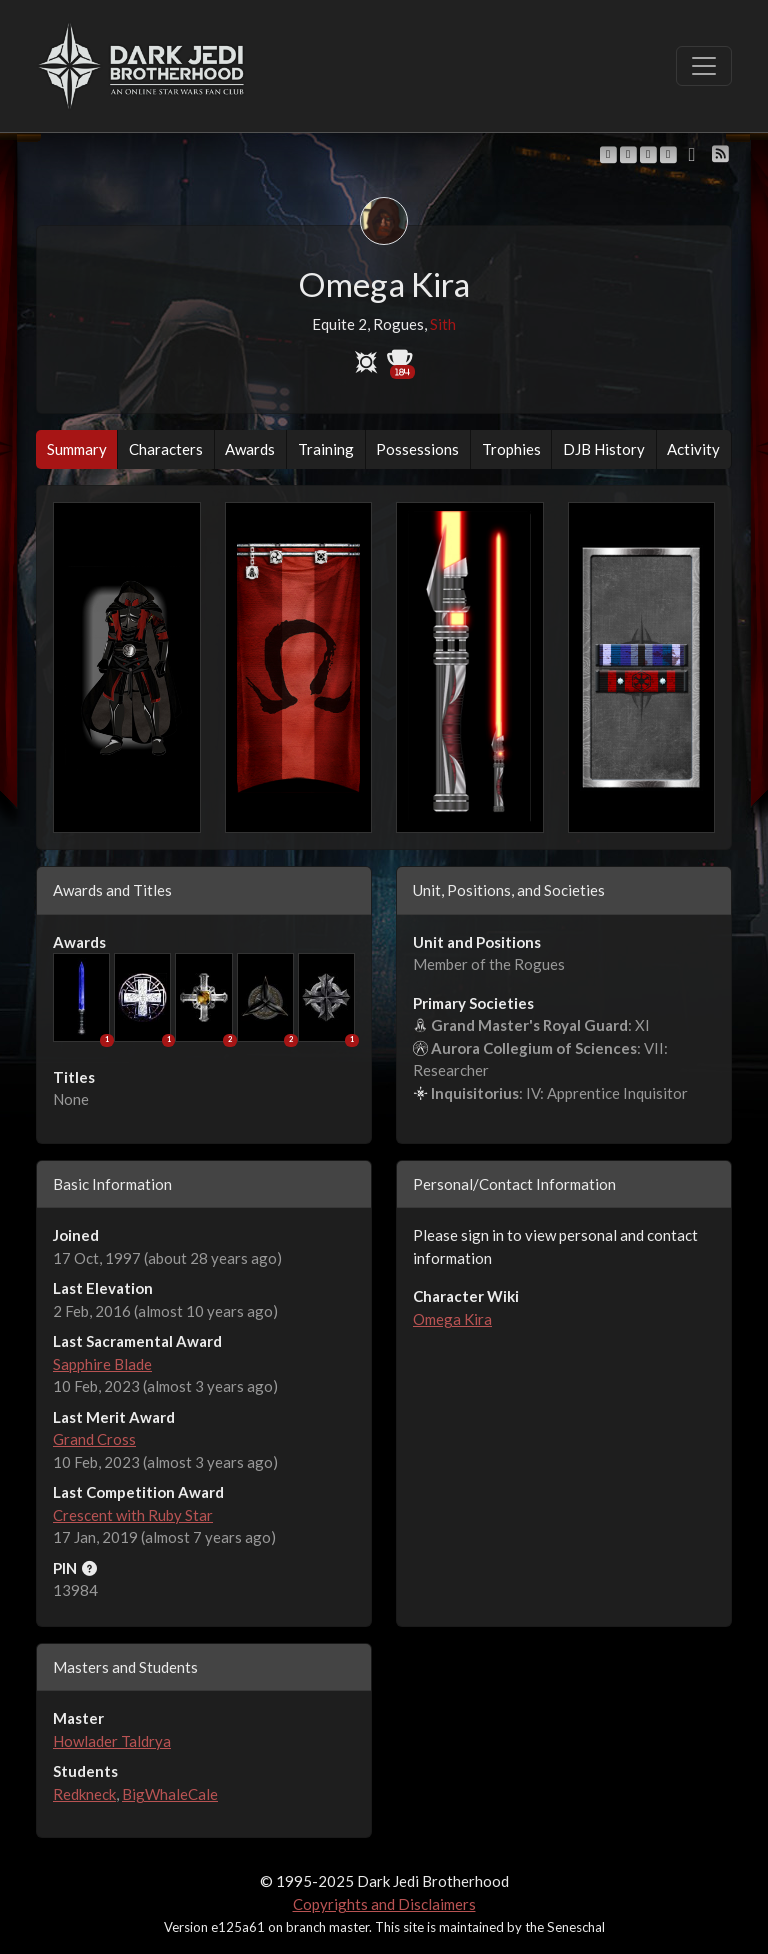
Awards (250, 449)
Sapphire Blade (102, 1364)
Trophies (511, 449)
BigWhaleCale (170, 1794)
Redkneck (84, 1794)
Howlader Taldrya (112, 1741)
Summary (77, 449)
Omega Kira (452, 1319)
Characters (166, 449)
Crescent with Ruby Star (133, 1515)
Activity (693, 449)
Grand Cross (94, 1439)
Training (326, 449)
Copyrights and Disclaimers (384, 1904)
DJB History (604, 449)
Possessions (417, 449)
